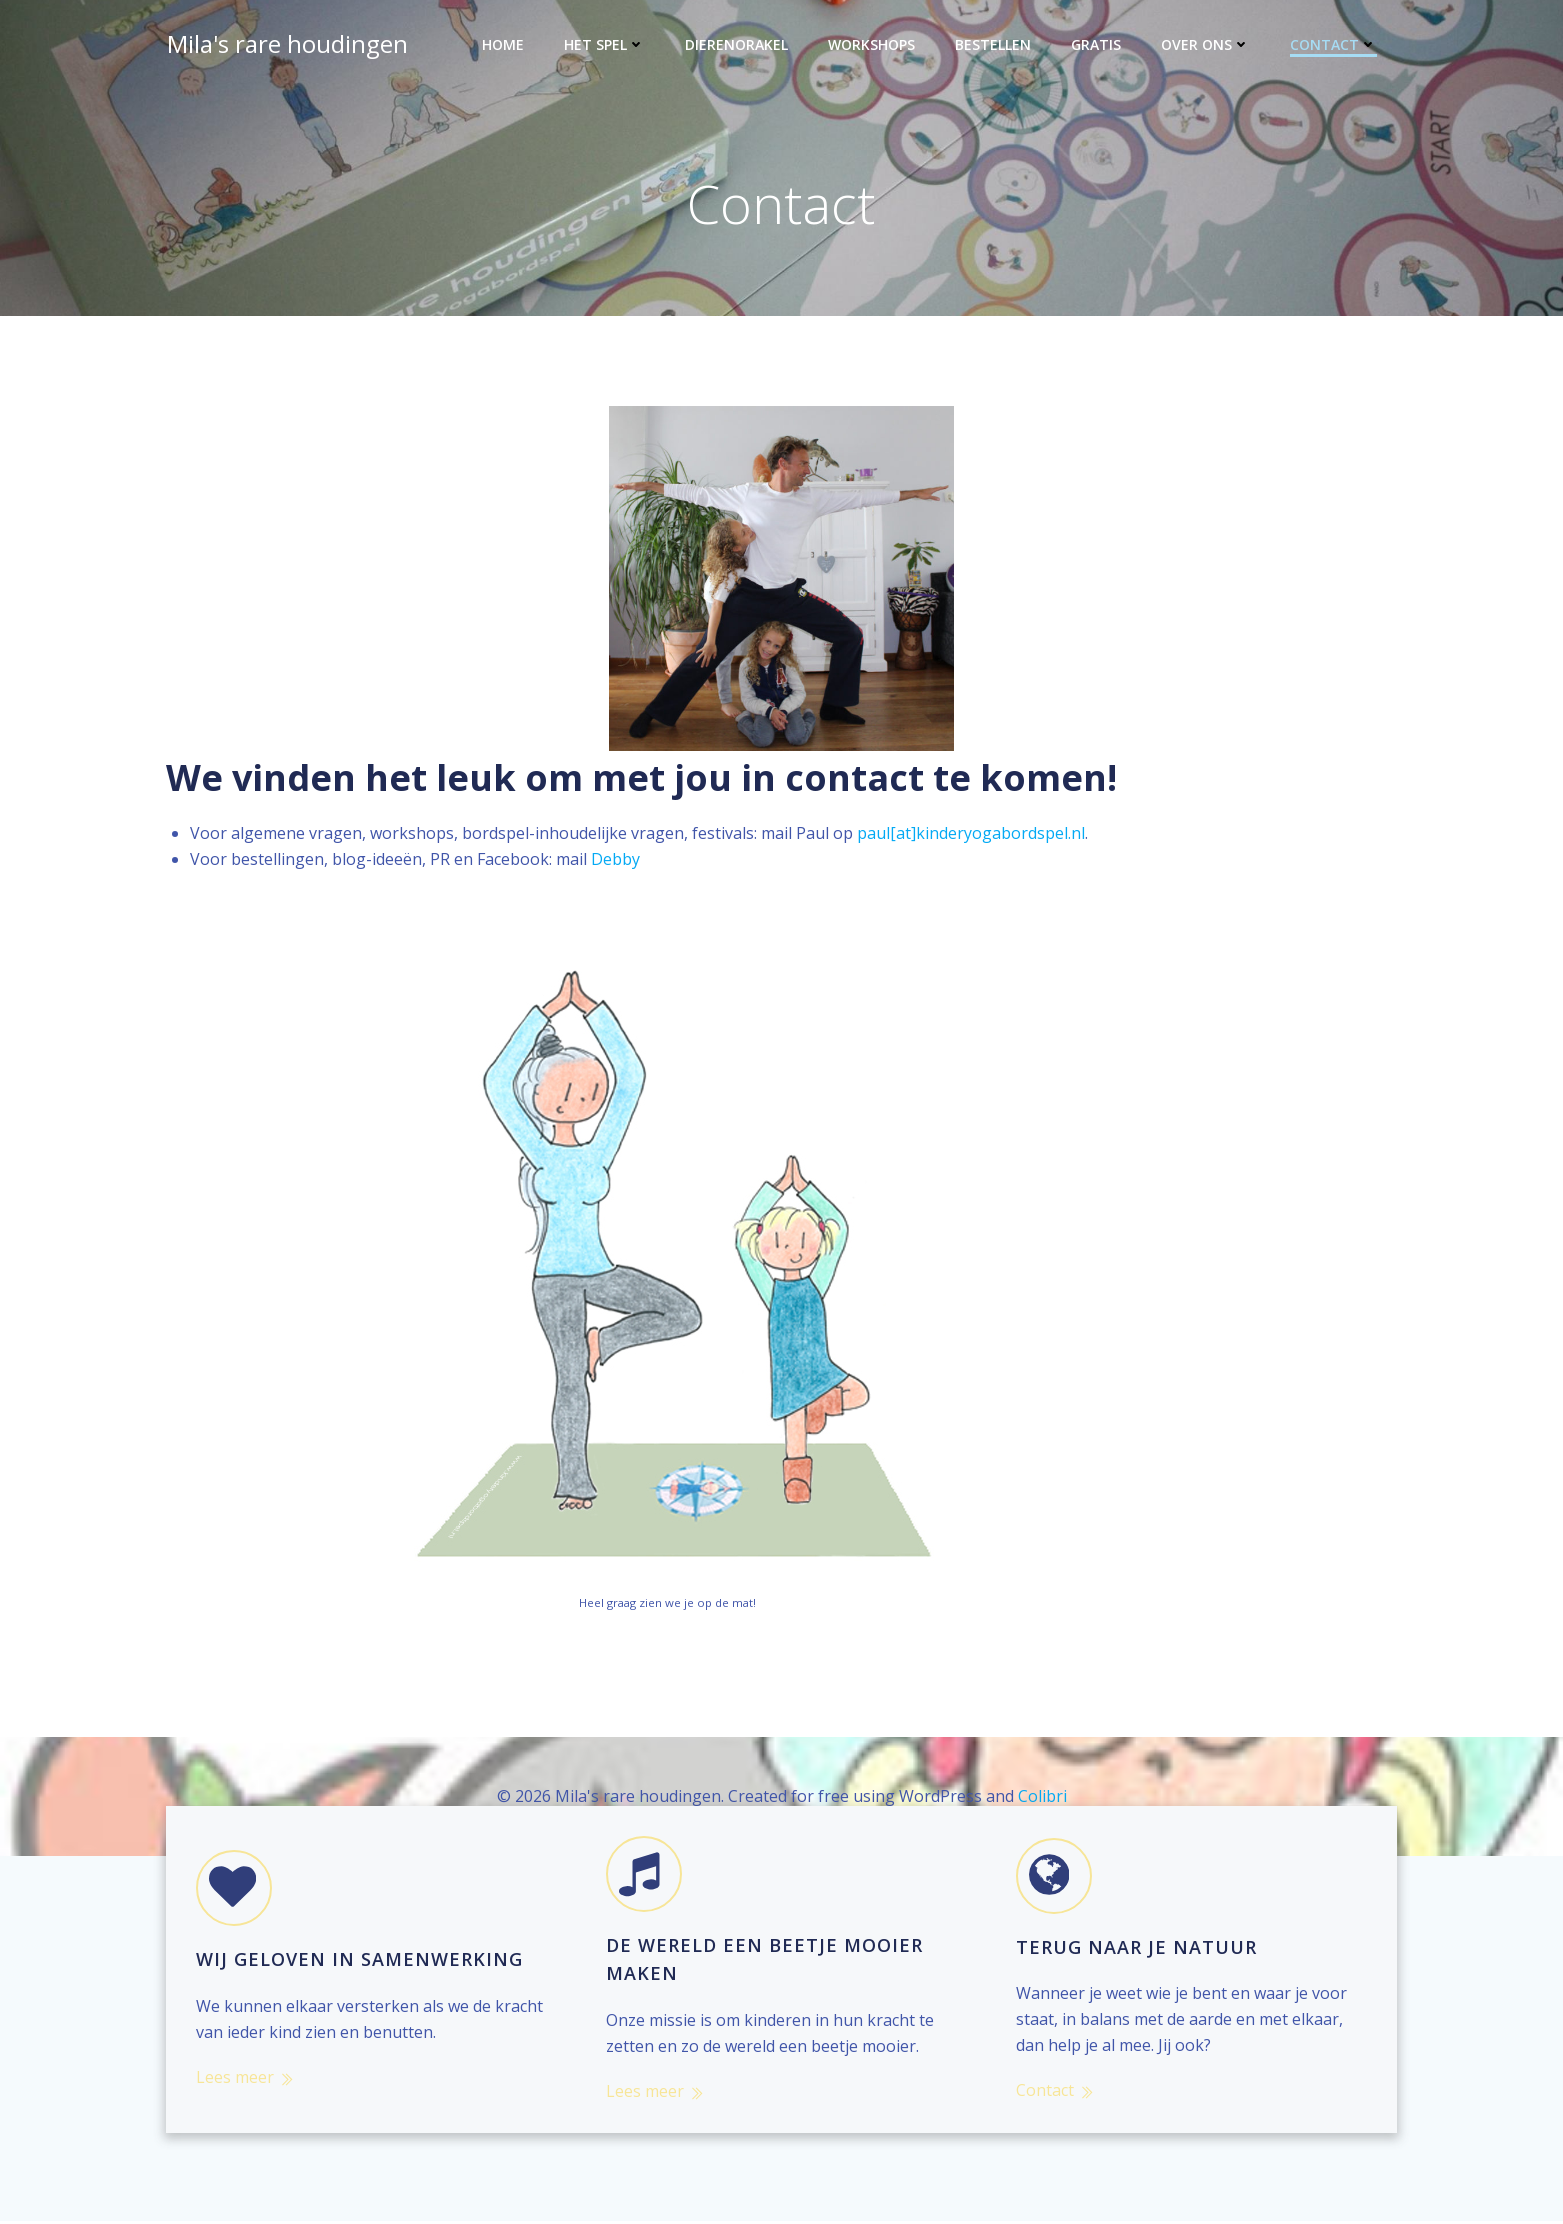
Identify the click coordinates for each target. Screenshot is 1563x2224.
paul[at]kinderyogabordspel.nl (971, 835)
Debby (615, 861)
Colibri (1042, 1797)
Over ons (1206, 45)
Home (504, 45)
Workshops (872, 45)
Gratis (1097, 45)
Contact (1334, 45)
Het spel (605, 45)
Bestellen (994, 45)
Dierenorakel (737, 45)
